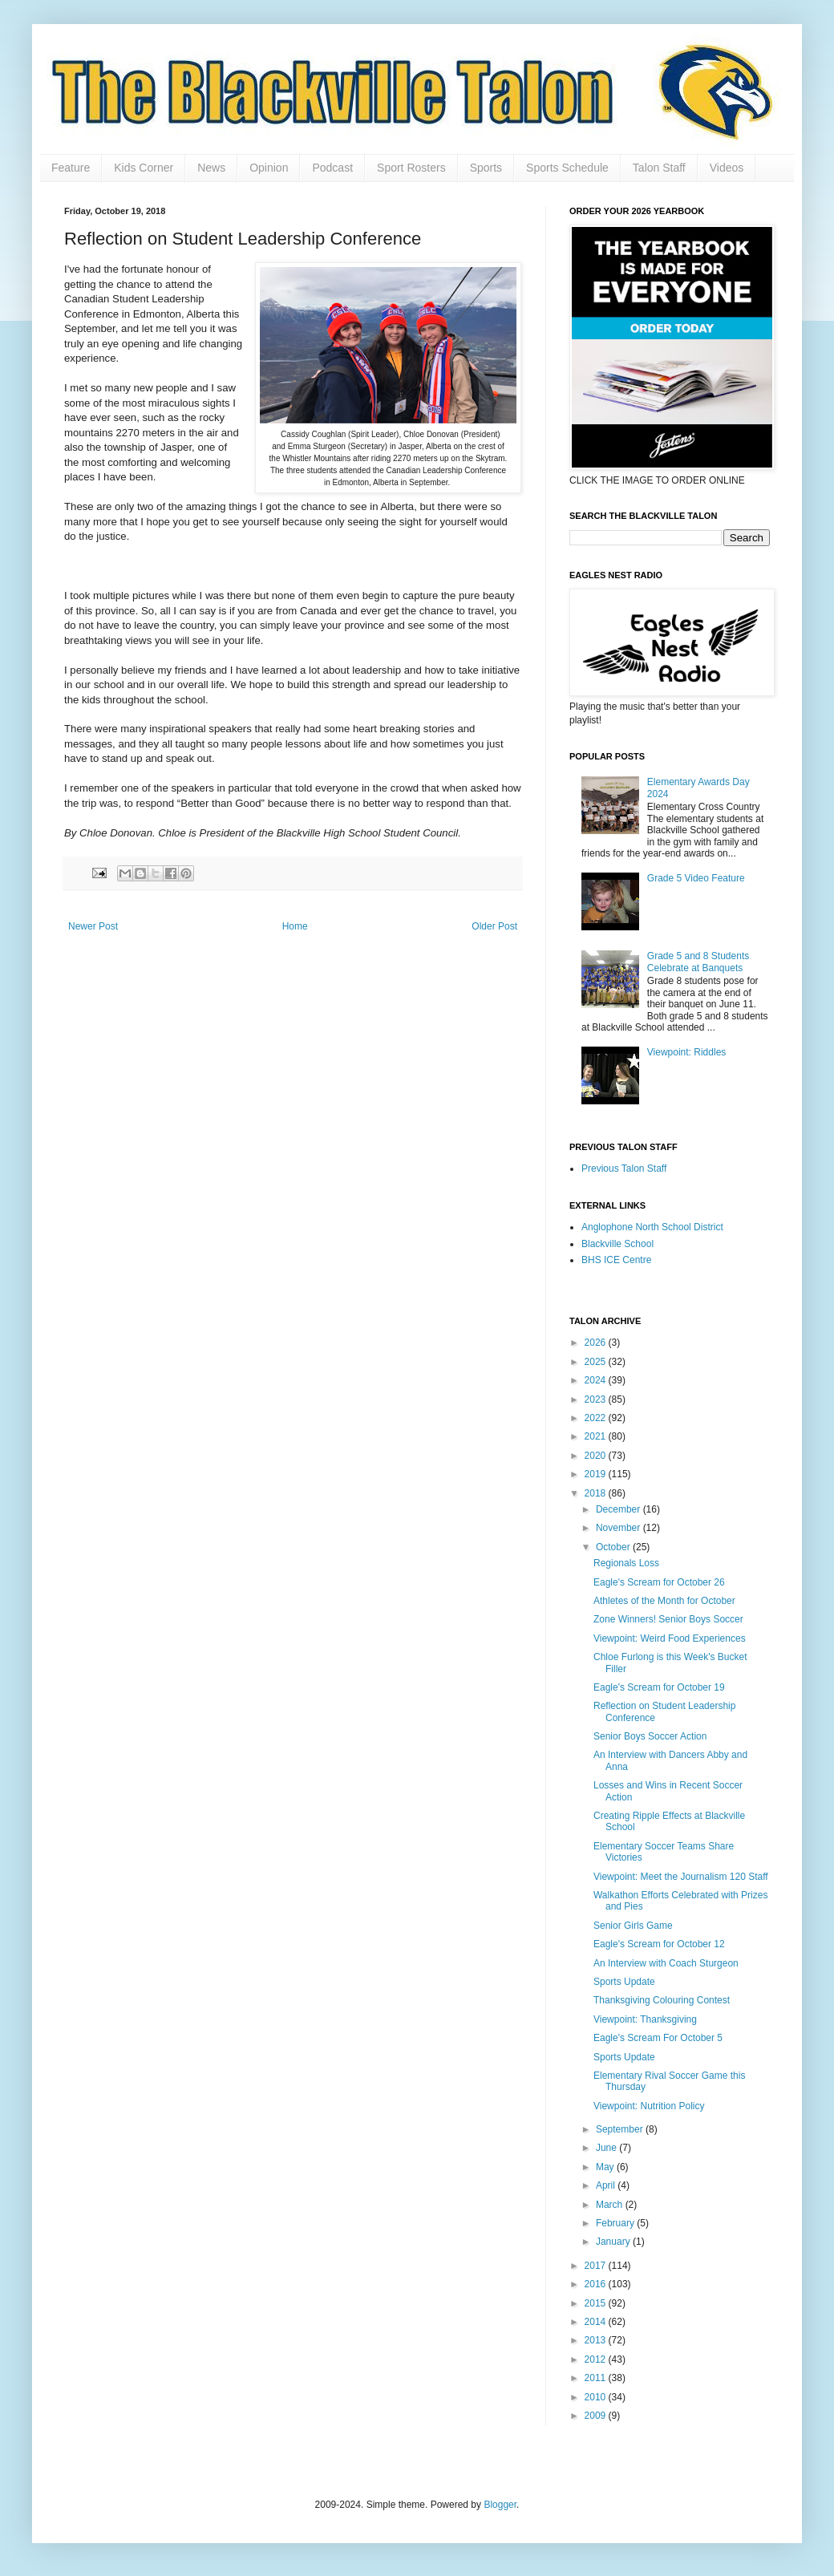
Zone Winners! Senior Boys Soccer (668, 1619)
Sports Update (624, 1981)
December (619, 1509)
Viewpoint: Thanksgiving (645, 2019)
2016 (597, 2284)
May (606, 2167)
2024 (597, 1380)
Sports (486, 167)
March (611, 2204)
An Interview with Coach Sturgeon (666, 1963)
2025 (597, 1361)
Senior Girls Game (633, 1925)
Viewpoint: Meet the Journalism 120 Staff (680, 1876)
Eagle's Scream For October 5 (658, 2037)
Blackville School (617, 1244)
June (607, 2147)
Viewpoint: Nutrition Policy (649, 2106)
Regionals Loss (626, 1563)
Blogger (500, 2504)
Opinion (268, 167)
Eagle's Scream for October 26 (659, 1582)
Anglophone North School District (652, 1227)
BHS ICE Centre (616, 1260)
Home (295, 926)
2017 (597, 2265)
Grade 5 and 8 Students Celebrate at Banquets (698, 961)
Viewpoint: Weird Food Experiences (669, 1638)
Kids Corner (143, 167)
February (616, 2223)
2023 (597, 1399)
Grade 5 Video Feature (696, 878)
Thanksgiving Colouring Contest (661, 2000)
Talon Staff (659, 167)
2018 (597, 1493)
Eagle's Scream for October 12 (659, 1944)
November (619, 1527)
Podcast (332, 167)
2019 (597, 1474)
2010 (597, 2397)
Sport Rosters (411, 167)
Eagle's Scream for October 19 (659, 1687)
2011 (597, 2378)
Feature (70, 167)
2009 (597, 2415)
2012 (597, 2359)
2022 (597, 1418)
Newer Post (93, 926)
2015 (597, 2303)
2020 (597, 1455)
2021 (597, 1436)
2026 (597, 1342)
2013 (597, 2340)
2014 (597, 2321)
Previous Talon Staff (623, 1168)
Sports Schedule (567, 167)
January (614, 2241)
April (606, 2185)
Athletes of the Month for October (664, 1600)
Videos (727, 167)
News (211, 167)
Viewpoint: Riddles (687, 1052)
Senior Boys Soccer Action (649, 1736)
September (621, 2129)
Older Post (494, 926)
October (614, 1547)
